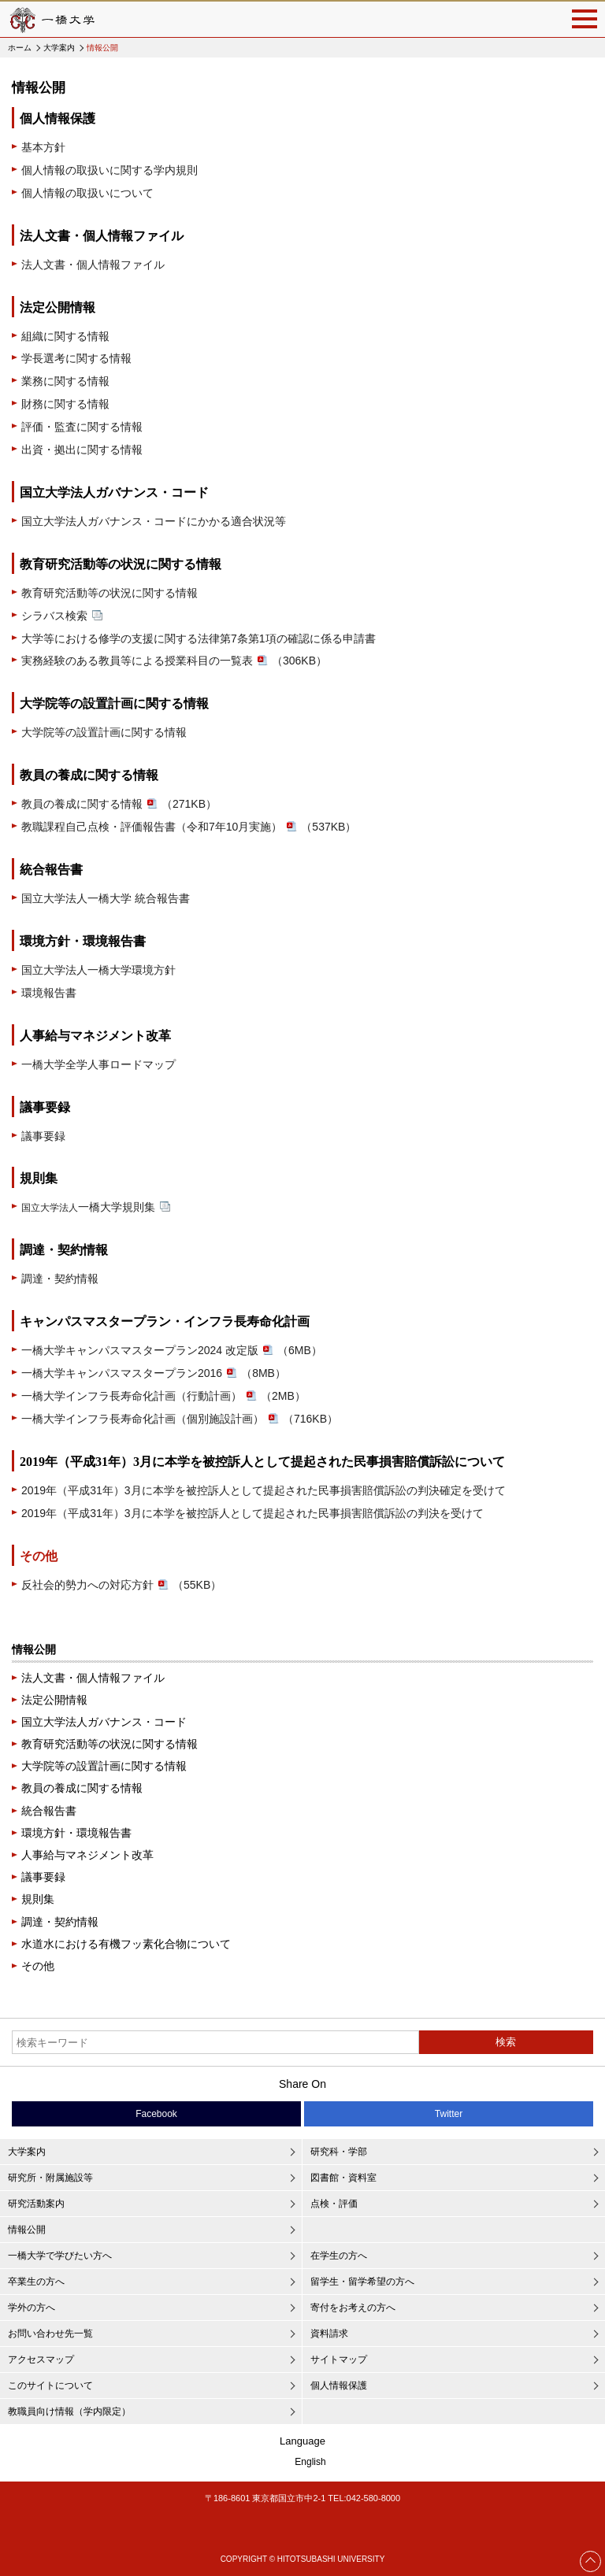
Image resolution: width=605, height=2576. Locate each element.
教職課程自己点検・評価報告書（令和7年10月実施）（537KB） (188, 826)
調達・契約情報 (59, 1278)
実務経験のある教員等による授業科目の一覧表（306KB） (174, 660)
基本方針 (43, 147)
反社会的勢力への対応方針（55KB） (121, 1585)
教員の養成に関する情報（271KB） (119, 804)
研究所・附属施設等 (50, 2177)
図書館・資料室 (343, 2177)
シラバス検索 (61, 615)
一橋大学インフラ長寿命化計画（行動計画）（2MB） (163, 1396)
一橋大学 (51, 19)
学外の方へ (31, 2307)
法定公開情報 (54, 1699)
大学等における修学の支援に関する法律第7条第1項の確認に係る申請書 (198, 638)
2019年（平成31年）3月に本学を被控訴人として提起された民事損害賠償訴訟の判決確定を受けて (263, 1490)
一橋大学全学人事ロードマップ (98, 1064)
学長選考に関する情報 (76, 358)
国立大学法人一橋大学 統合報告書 (105, 898)
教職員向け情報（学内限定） (69, 2411)
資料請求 (329, 2333)
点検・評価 (334, 2203)
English (310, 2461)
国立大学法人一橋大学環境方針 (98, 970)
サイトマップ (338, 2359)
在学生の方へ (338, 2255)
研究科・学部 (338, 2151)
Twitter (448, 2113)
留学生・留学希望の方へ (362, 2281)
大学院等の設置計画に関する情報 (104, 732)
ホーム (20, 47)
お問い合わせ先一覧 (50, 2333)
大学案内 (59, 47)
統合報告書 (48, 1810)
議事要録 (43, 1136)
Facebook (156, 2113)
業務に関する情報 (65, 381)
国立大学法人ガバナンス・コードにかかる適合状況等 (153, 521)
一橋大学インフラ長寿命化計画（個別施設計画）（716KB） (179, 1418)
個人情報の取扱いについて (87, 193)
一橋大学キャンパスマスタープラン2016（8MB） (153, 1373)
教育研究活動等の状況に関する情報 (109, 593)
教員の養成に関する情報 (82, 1788)
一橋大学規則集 (95, 1207)
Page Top (591, 2561)
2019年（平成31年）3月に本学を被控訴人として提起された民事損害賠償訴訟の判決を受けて (252, 1513)
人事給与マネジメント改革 (87, 1855)
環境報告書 (48, 992)
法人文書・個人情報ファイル (93, 264)
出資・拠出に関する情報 (82, 449)
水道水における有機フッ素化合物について (126, 1944)
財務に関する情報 (65, 404)
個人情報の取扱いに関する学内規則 (109, 170)
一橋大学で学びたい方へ (60, 2255)
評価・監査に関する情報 (82, 426)
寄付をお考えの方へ (352, 2307)
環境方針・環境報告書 (76, 1833)
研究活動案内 (36, 2203)
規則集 (37, 1899)
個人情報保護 (338, 2385)
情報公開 (34, 1649)
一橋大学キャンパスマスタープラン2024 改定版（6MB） (171, 1350)
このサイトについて (50, 2385)
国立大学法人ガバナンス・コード (104, 1721)
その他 (39, 1556)
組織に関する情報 (65, 336)
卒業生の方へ (36, 2281)
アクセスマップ (41, 2359)
